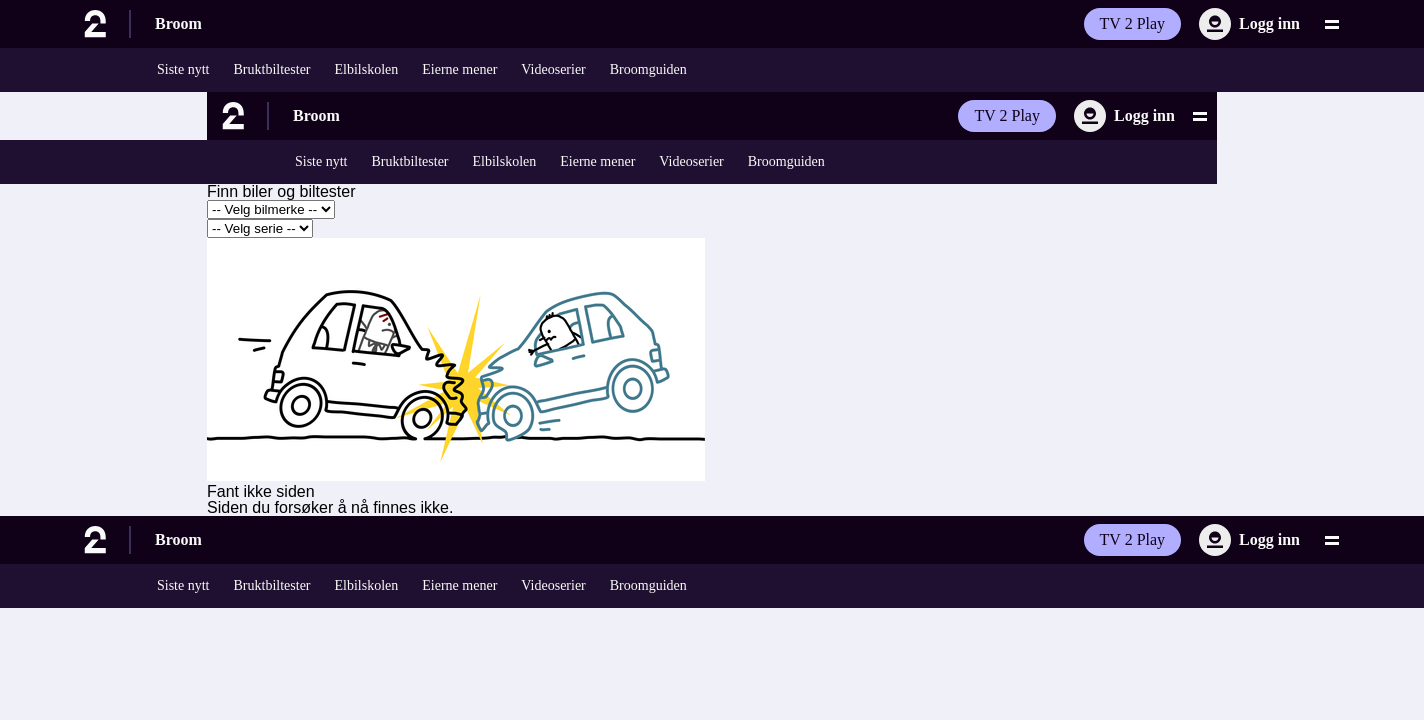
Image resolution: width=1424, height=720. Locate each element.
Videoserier (553, 69)
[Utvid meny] (1332, 24)
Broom (178, 23)
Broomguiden (648, 69)
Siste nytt (183, 69)
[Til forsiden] (100, 24)
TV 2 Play (1132, 23)
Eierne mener (459, 69)
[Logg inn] (1249, 24)
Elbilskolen (367, 69)
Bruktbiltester (272, 69)
